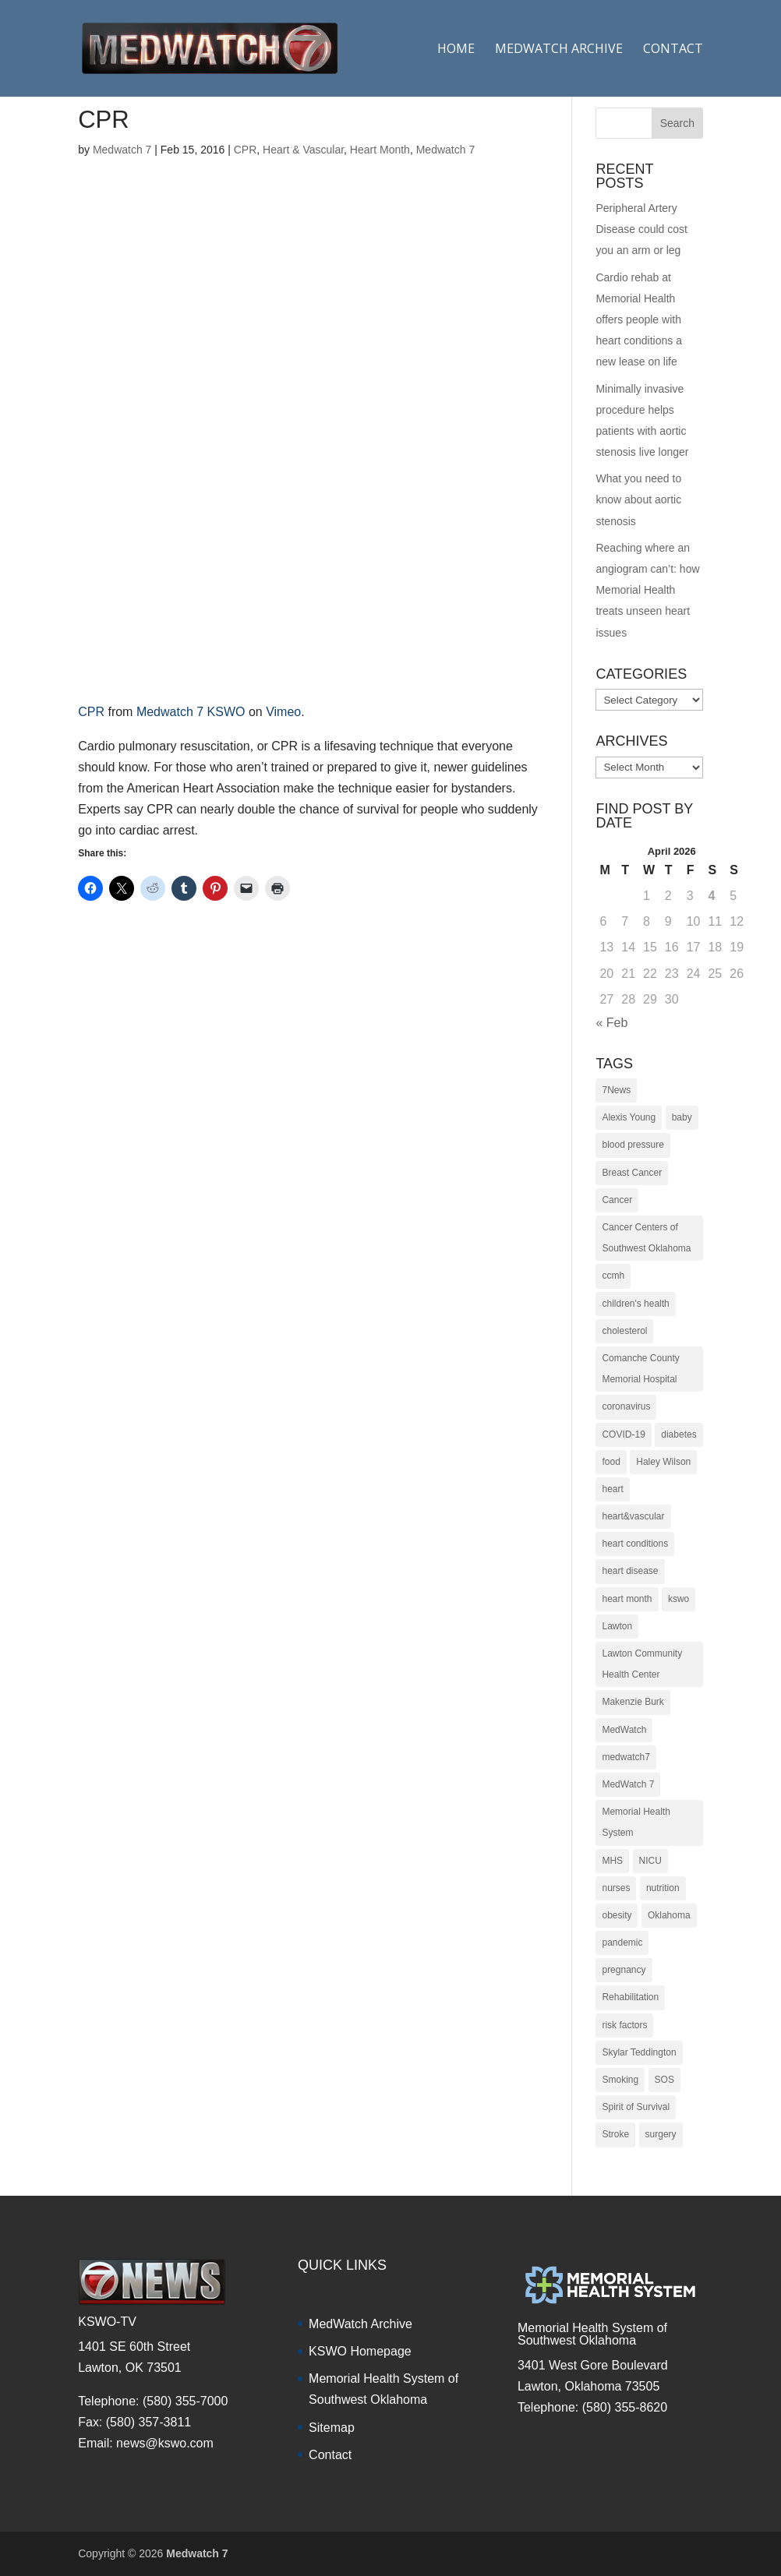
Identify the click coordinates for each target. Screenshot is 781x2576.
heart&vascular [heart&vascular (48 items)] (633, 1516)
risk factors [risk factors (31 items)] (624, 2025)
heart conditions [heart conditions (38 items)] (635, 1543)
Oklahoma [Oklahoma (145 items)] (669, 1915)
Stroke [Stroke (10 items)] (615, 2134)
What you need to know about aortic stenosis (638, 499)
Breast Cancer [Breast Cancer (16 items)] (632, 1172)
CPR (245, 149)
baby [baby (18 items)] (682, 1117)
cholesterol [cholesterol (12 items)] (624, 1330)
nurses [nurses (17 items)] (616, 1888)
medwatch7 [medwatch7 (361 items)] (625, 1757)
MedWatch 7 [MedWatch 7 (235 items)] (628, 1784)
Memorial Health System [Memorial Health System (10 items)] (636, 1822)
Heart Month (380, 149)
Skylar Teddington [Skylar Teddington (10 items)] (639, 2052)
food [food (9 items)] (611, 1461)
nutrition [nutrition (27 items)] (663, 1888)
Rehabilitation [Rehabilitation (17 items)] (630, 1997)
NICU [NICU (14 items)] (650, 1860)
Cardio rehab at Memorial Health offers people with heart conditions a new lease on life (638, 320)
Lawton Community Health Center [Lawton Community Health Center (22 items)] (642, 1664)
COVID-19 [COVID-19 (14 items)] (623, 1434)
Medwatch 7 (122, 149)
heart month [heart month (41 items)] (627, 1598)
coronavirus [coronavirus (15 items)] (626, 1406)
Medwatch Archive (559, 50)
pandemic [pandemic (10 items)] (622, 1942)
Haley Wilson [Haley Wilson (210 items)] (663, 1461)
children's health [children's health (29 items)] (635, 1303)
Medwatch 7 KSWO (191, 711)
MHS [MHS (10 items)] (612, 1860)
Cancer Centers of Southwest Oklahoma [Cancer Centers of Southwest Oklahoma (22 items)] (646, 1238)
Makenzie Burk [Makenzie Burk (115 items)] (632, 1701)
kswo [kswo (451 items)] (678, 1598)
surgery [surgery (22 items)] (661, 2134)
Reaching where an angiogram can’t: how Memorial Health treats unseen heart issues (647, 590)
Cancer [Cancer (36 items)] (617, 1199)
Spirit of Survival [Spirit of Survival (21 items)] (636, 2106)
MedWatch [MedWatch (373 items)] (624, 1729)
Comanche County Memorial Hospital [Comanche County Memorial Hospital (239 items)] (640, 1369)
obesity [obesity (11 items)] (616, 1915)
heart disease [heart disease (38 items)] (630, 1570)
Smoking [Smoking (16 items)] (620, 2079)
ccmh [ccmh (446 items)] (613, 1275)
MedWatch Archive (360, 2324)
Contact (673, 50)
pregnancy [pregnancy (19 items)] (623, 1969)
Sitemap (332, 2427)
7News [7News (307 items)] (616, 1090)
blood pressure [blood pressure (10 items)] (632, 1144)
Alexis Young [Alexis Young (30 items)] (629, 1117)
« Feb (611, 1022)
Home (456, 50)
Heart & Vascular (303, 149)
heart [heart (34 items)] (612, 1489)
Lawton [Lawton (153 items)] (617, 1626)
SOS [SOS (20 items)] (664, 2079)
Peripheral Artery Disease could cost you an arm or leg (641, 229)
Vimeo (283, 711)
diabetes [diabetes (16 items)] (678, 1434)
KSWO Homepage (360, 2351)
